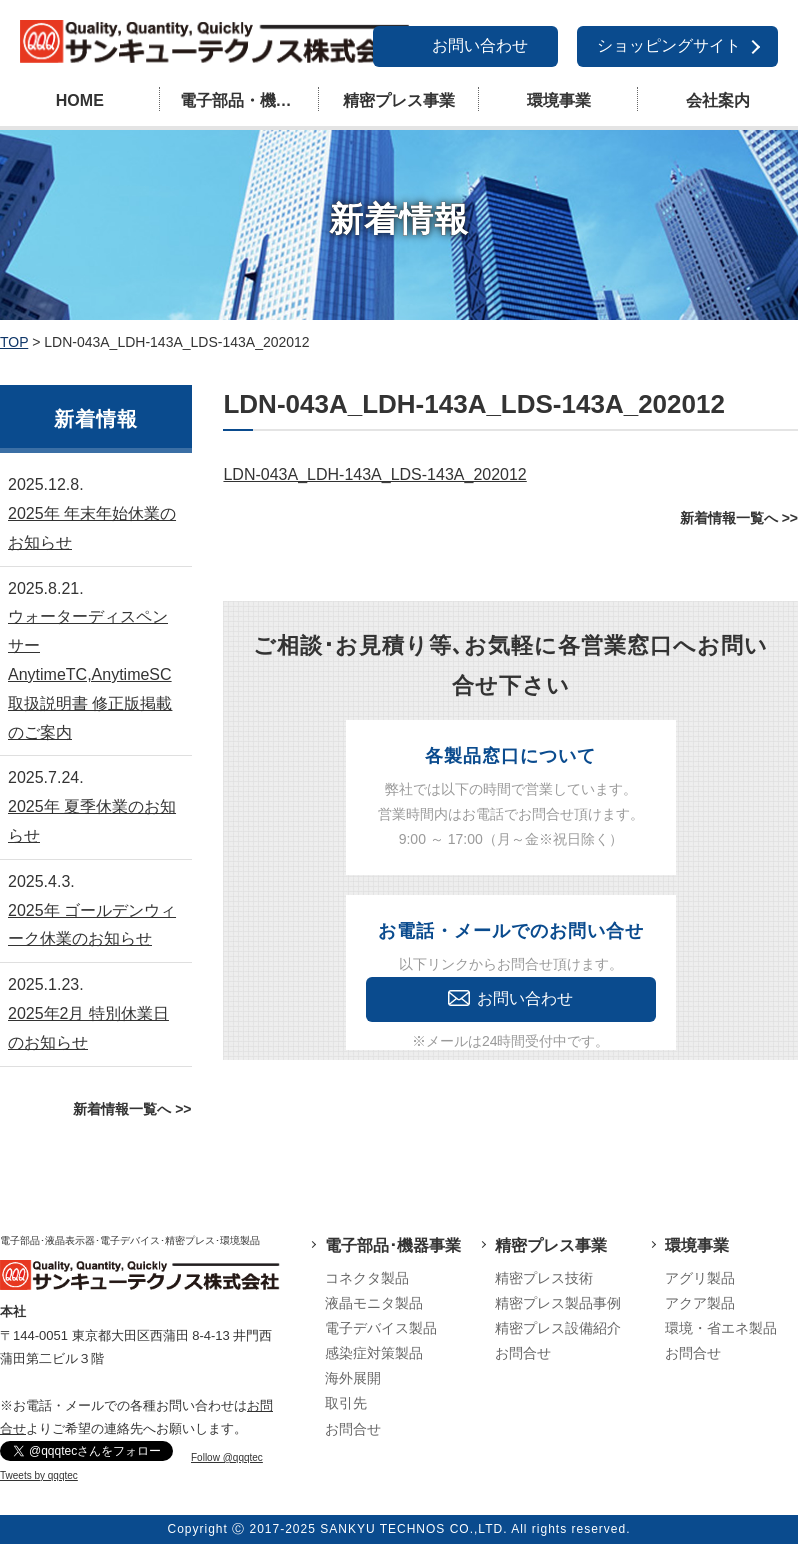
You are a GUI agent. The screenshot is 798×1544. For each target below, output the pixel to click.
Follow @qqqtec (227, 1457)
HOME (80, 100)
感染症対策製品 (374, 1353)
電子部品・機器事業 (250, 100)
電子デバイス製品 (381, 1328)
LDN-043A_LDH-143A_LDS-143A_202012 (374, 474)
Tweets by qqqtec (39, 1475)
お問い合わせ (480, 45)
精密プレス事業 (399, 100)
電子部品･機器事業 (393, 1245)
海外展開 (353, 1378)
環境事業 (559, 100)
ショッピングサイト (669, 45)
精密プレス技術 (544, 1278)
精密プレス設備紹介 (558, 1328)
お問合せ (353, 1429)
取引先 (346, 1403)
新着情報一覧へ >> (739, 518)
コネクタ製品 (367, 1278)
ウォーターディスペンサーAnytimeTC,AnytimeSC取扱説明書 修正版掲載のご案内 (90, 674)
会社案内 (718, 100)
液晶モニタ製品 (374, 1303)
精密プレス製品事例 (558, 1303)
